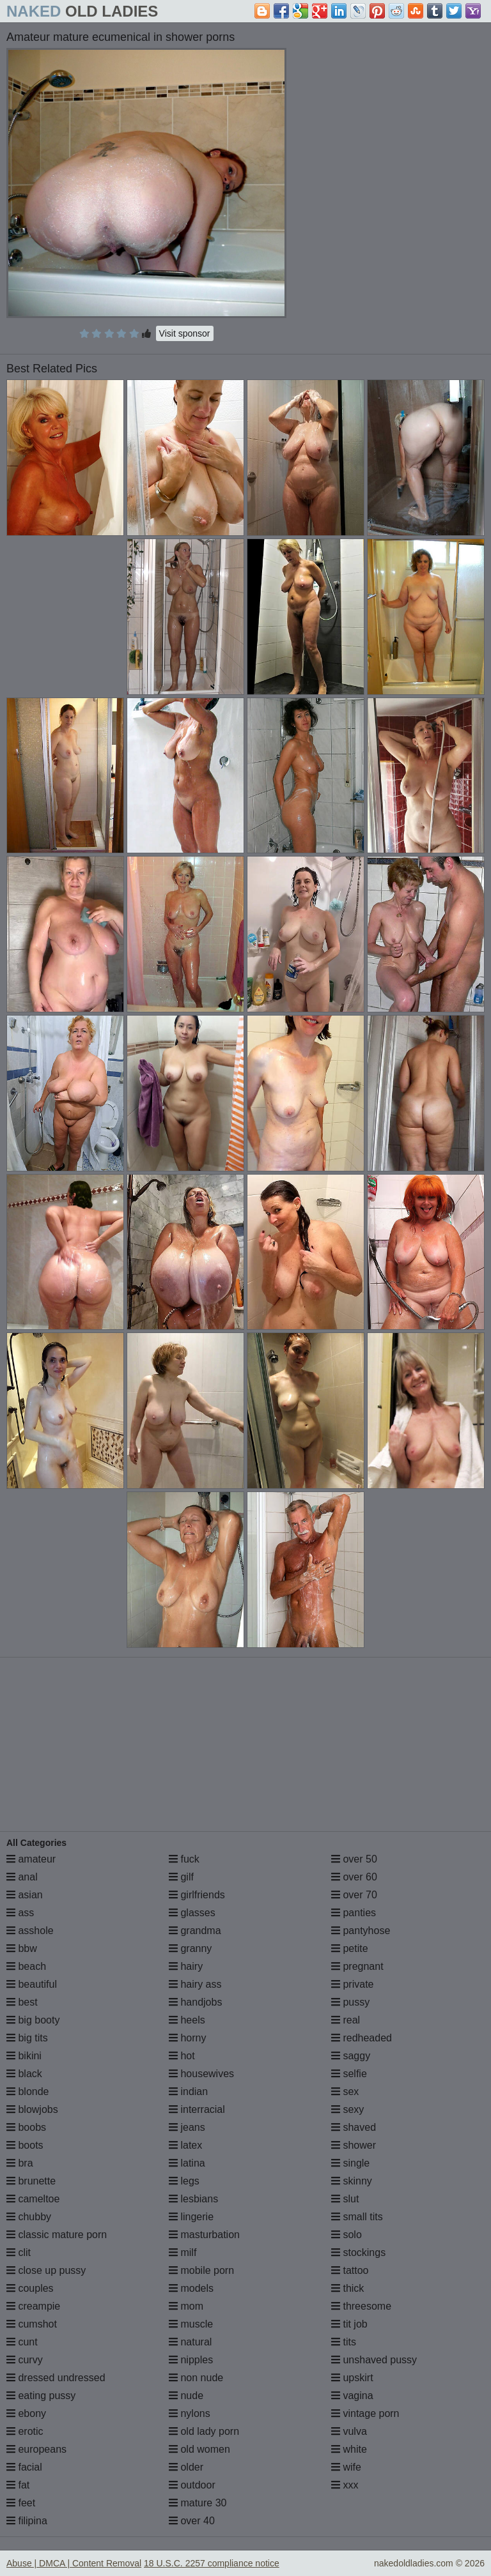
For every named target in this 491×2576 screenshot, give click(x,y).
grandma (195, 1930)
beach (26, 1966)
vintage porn (365, 2413)
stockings (358, 2252)
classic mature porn (56, 2234)
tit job (349, 2324)
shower (353, 2145)
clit (18, 2252)
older (186, 2467)
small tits (357, 2216)
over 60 (354, 1876)
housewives (201, 2073)
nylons (189, 2413)
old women (199, 2449)
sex (345, 2091)
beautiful (31, 1984)
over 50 (354, 1859)
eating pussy (40, 2395)
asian (24, 1894)
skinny (351, 2181)
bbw (21, 1948)
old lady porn (204, 2431)
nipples (191, 2359)
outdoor (192, 2485)
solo (346, 2234)
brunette (31, 2181)
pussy (350, 2002)
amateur (31, 1859)
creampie (33, 2306)
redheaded (361, 2037)
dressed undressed (55, 2377)
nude (186, 2395)
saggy (350, 2055)
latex (185, 2145)
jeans (187, 2127)
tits (343, 2341)
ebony (26, 2413)
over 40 (192, 2520)
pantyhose (360, 1930)
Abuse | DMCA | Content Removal (73, 2563)
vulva (349, 2431)
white (349, 2449)
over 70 (354, 1894)
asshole (30, 1930)
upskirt (352, 2377)
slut (345, 2198)
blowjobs (32, 2109)
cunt (22, 2341)
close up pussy (46, 2270)
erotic (24, 2431)
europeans (36, 2449)
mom (186, 2306)
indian (188, 2091)
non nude (196, 2377)
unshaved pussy (374, 2359)
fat (17, 2485)
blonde (27, 2091)
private (352, 1984)
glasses (192, 1912)
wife (346, 2467)
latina (187, 2163)
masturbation (204, 2234)
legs (184, 2181)
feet (20, 2502)
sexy (347, 2109)
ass (20, 1912)
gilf (181, 1876)
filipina (26, 2520)
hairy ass (195, 1984)
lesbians (193, 2198)
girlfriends (197, 1894)
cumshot (31, 2324)
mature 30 (197, 2502)
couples (30, 2288)
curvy (24, 2359)
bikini (24, 2055)
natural (190, 2341)
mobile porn (201, 2270)
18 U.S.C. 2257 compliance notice (211, 2563)
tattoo (349, 2270)
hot (182, 2055)
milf (182, 2252)
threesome (361, 2306)
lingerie (191, 2216)
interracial (197, 2109)
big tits (27, 2037)
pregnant (357, 1966)
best (22, 2002)
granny (190, 1948)
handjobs (195, 2002)
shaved (353, 2127)
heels (187, 2020)
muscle (191, 2324)
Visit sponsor (184, 333)
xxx (344, 2485)
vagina (352, 2395)
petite (349, 1948)
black (24, 2073)
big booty (32, 2020)
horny (187, 2037)
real (345, 2020)
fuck (184, 1859)
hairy (186, 1966)
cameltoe (32, 2198)
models (191, 2288)
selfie (349, 2073)
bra (19, 2163)
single (350, 2163)
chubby (28, 2216)
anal (22, 1876)
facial (24, 2467)
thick (347, 2288)
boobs (26, 2127)
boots (24, 2145)
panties (353, 1912)
